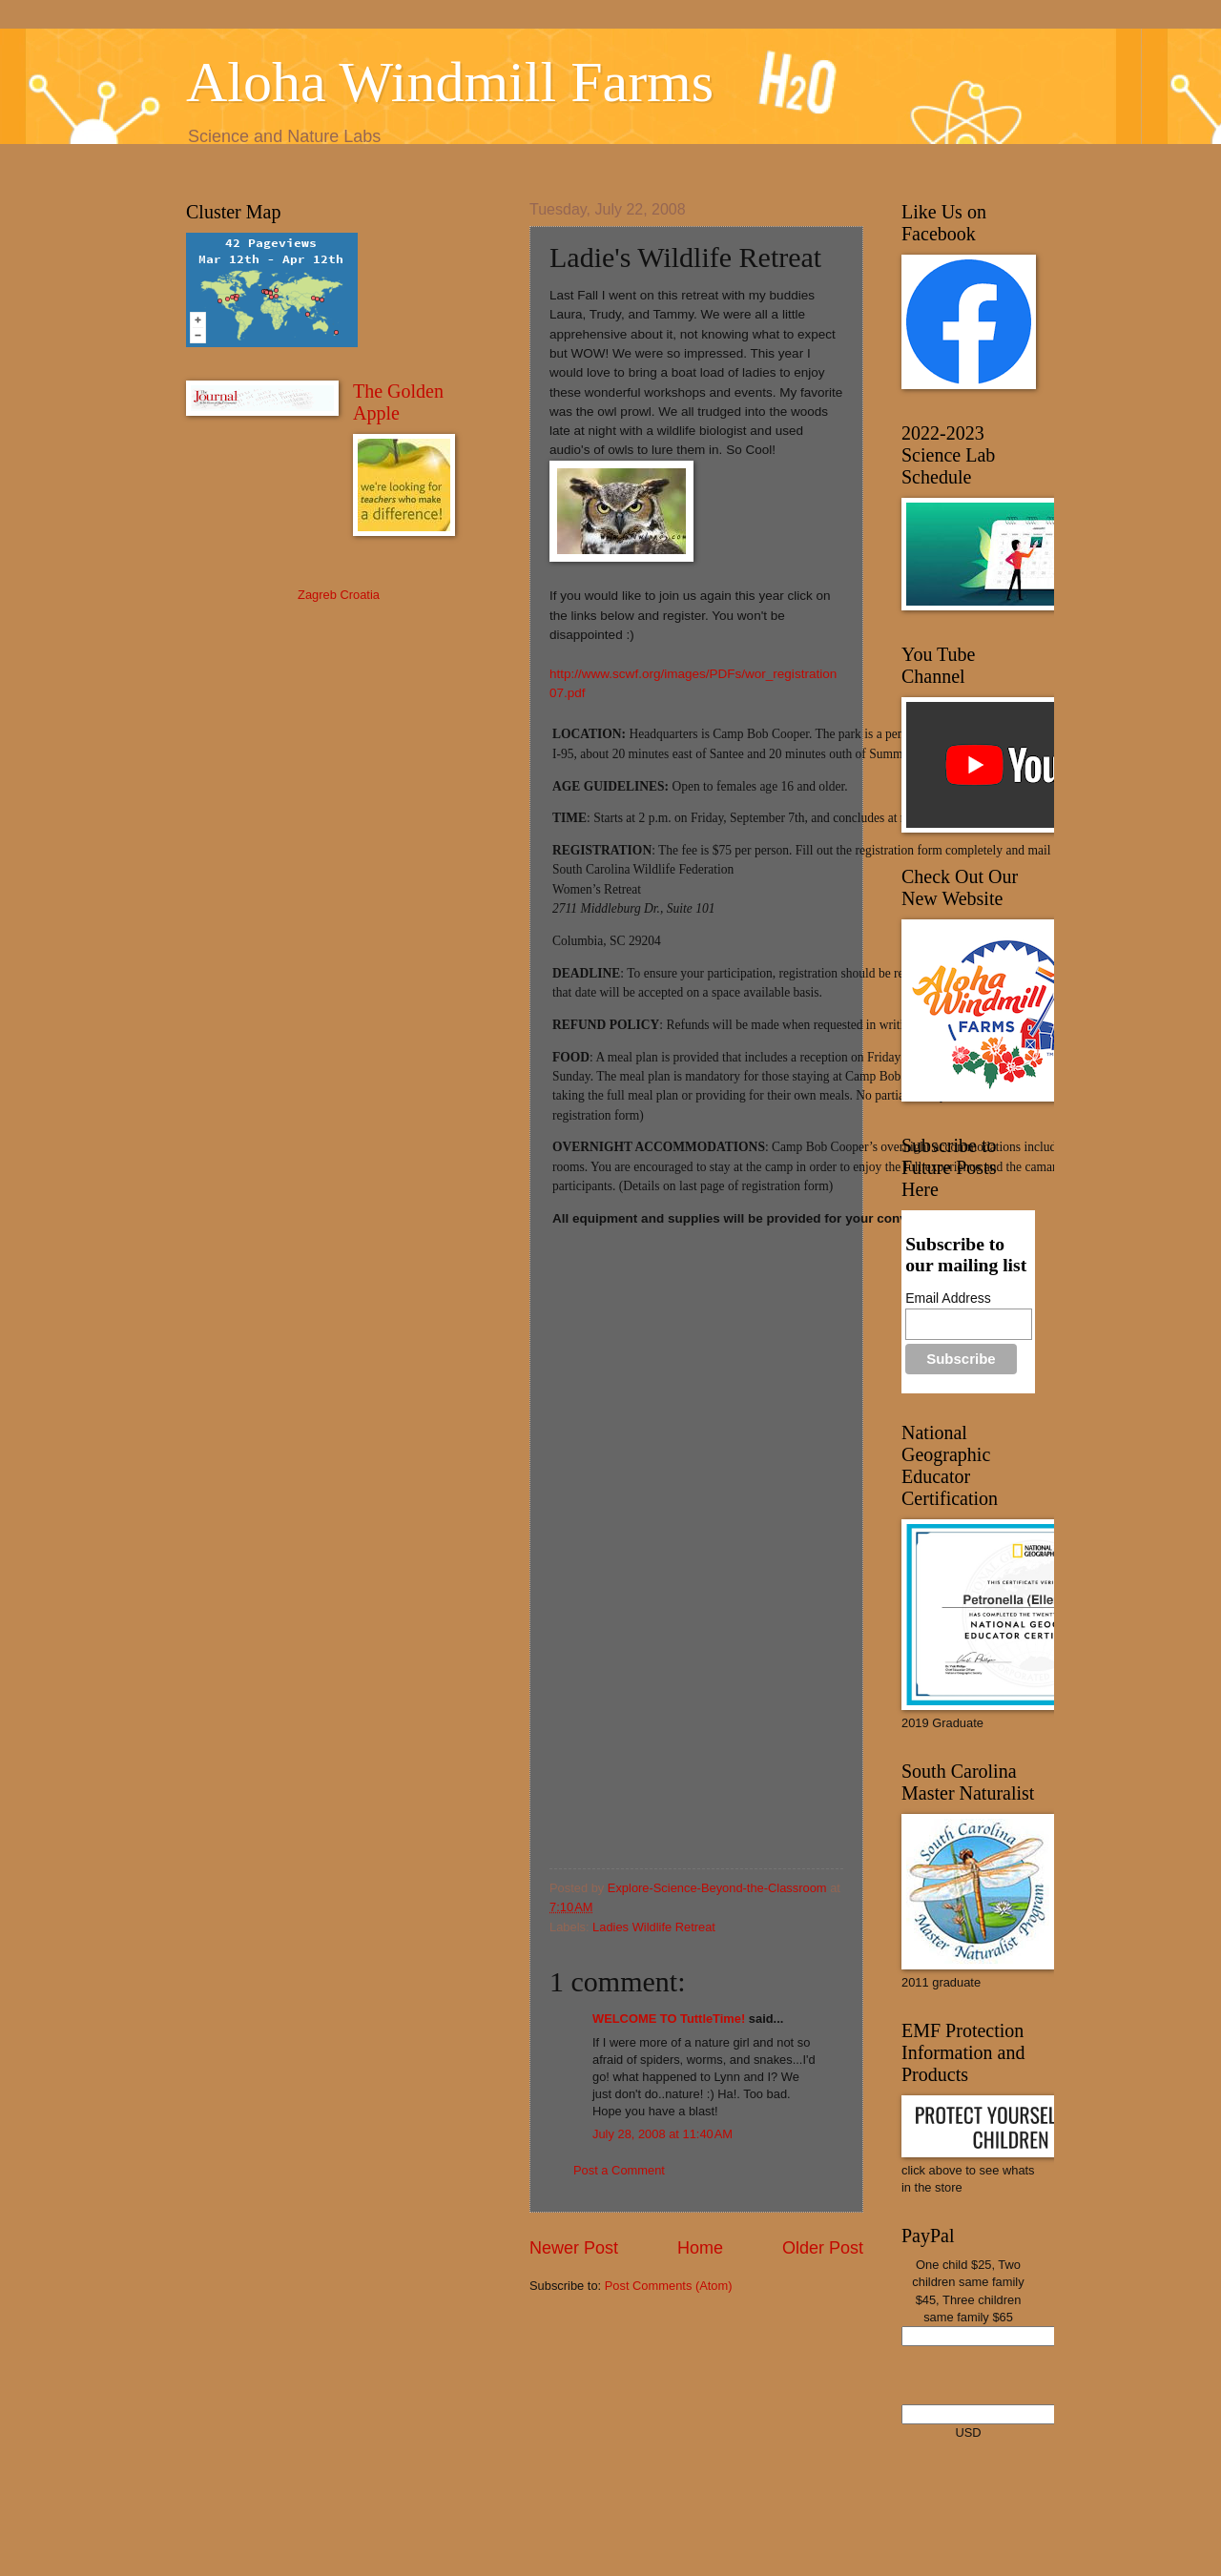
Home (700, 2247)
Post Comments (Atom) (669, 2285)
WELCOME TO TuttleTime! (668, 2018)
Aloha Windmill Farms (450, 82)
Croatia (360, 594)
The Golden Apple (398, 402)
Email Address (947, 1298)
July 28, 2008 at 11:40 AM (662, 2134)
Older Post (822, 2247)
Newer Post (573, 2247)
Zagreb (317, 594)
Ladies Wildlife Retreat (653, 1927)
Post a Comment (619, 2170)
